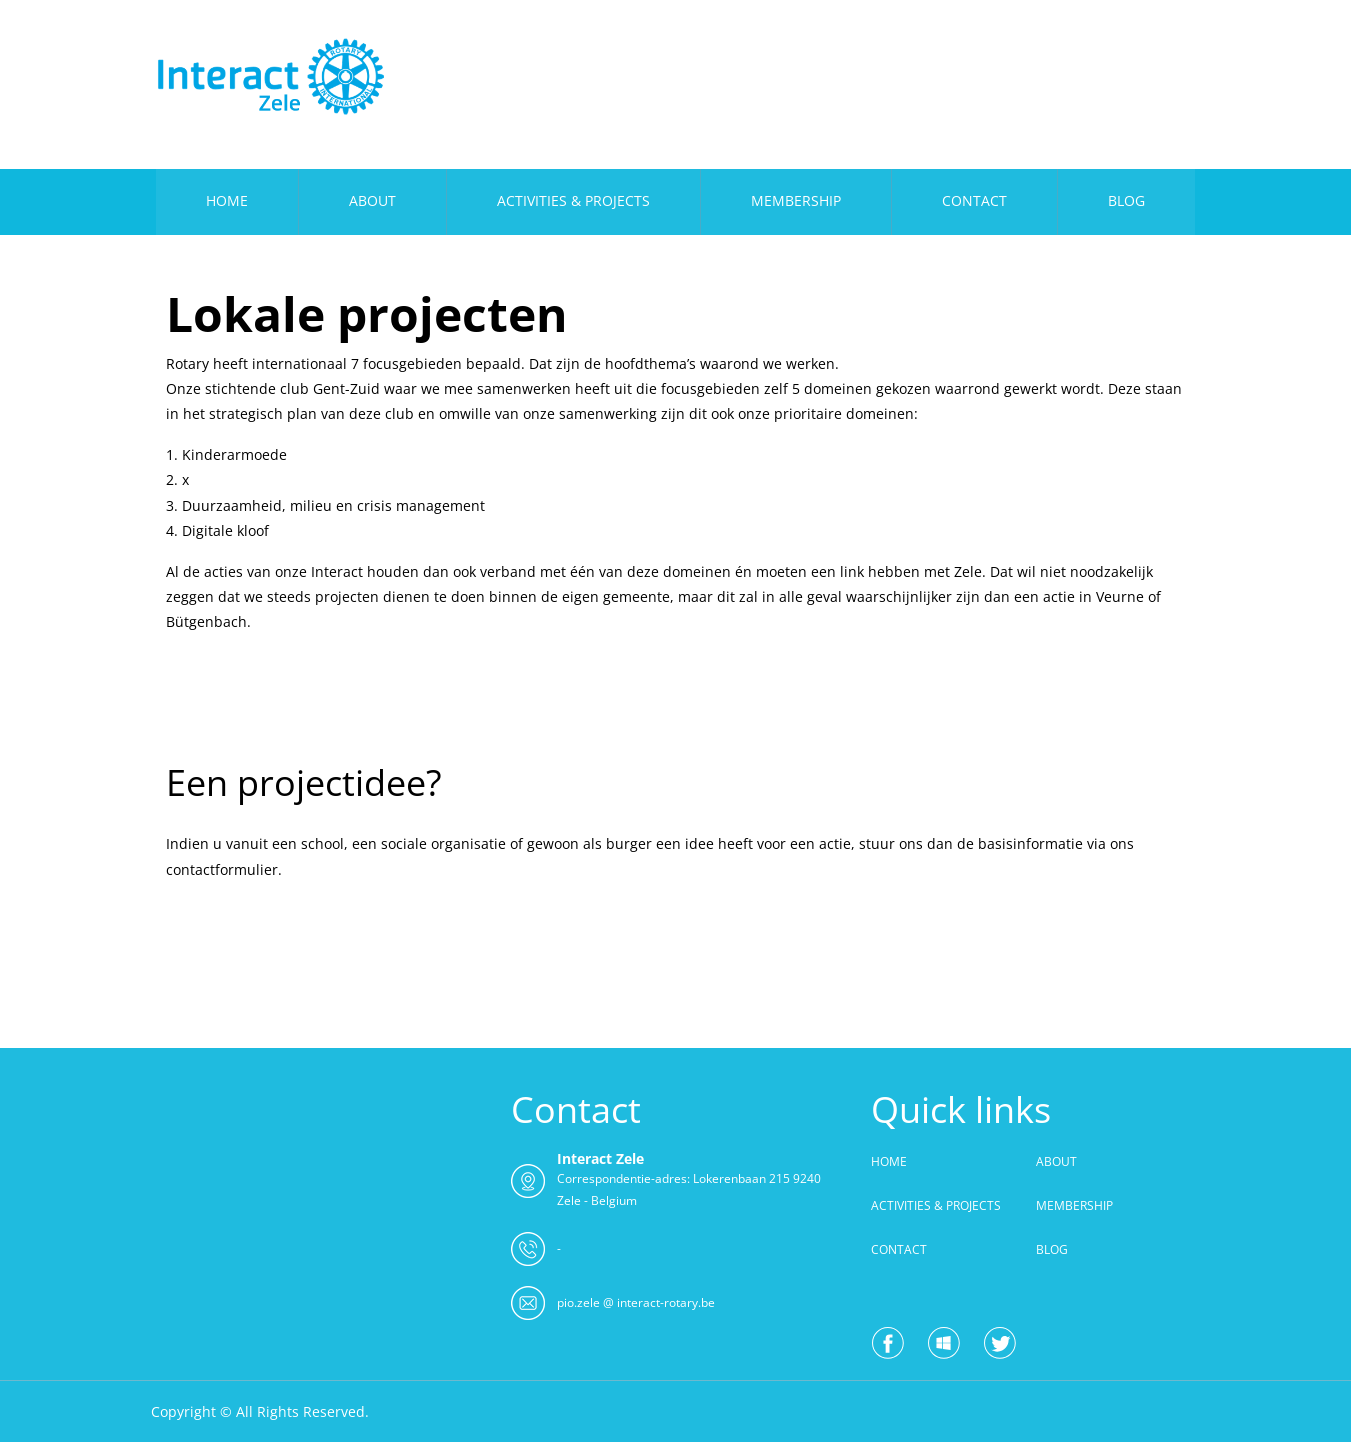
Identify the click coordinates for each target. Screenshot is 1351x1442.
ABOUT (372, 200)
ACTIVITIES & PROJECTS (573, 200)
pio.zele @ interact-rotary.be (636, 1302)
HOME (227, 200)
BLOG (1126, 200)
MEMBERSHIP (796, 200)
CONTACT (974, 200)
